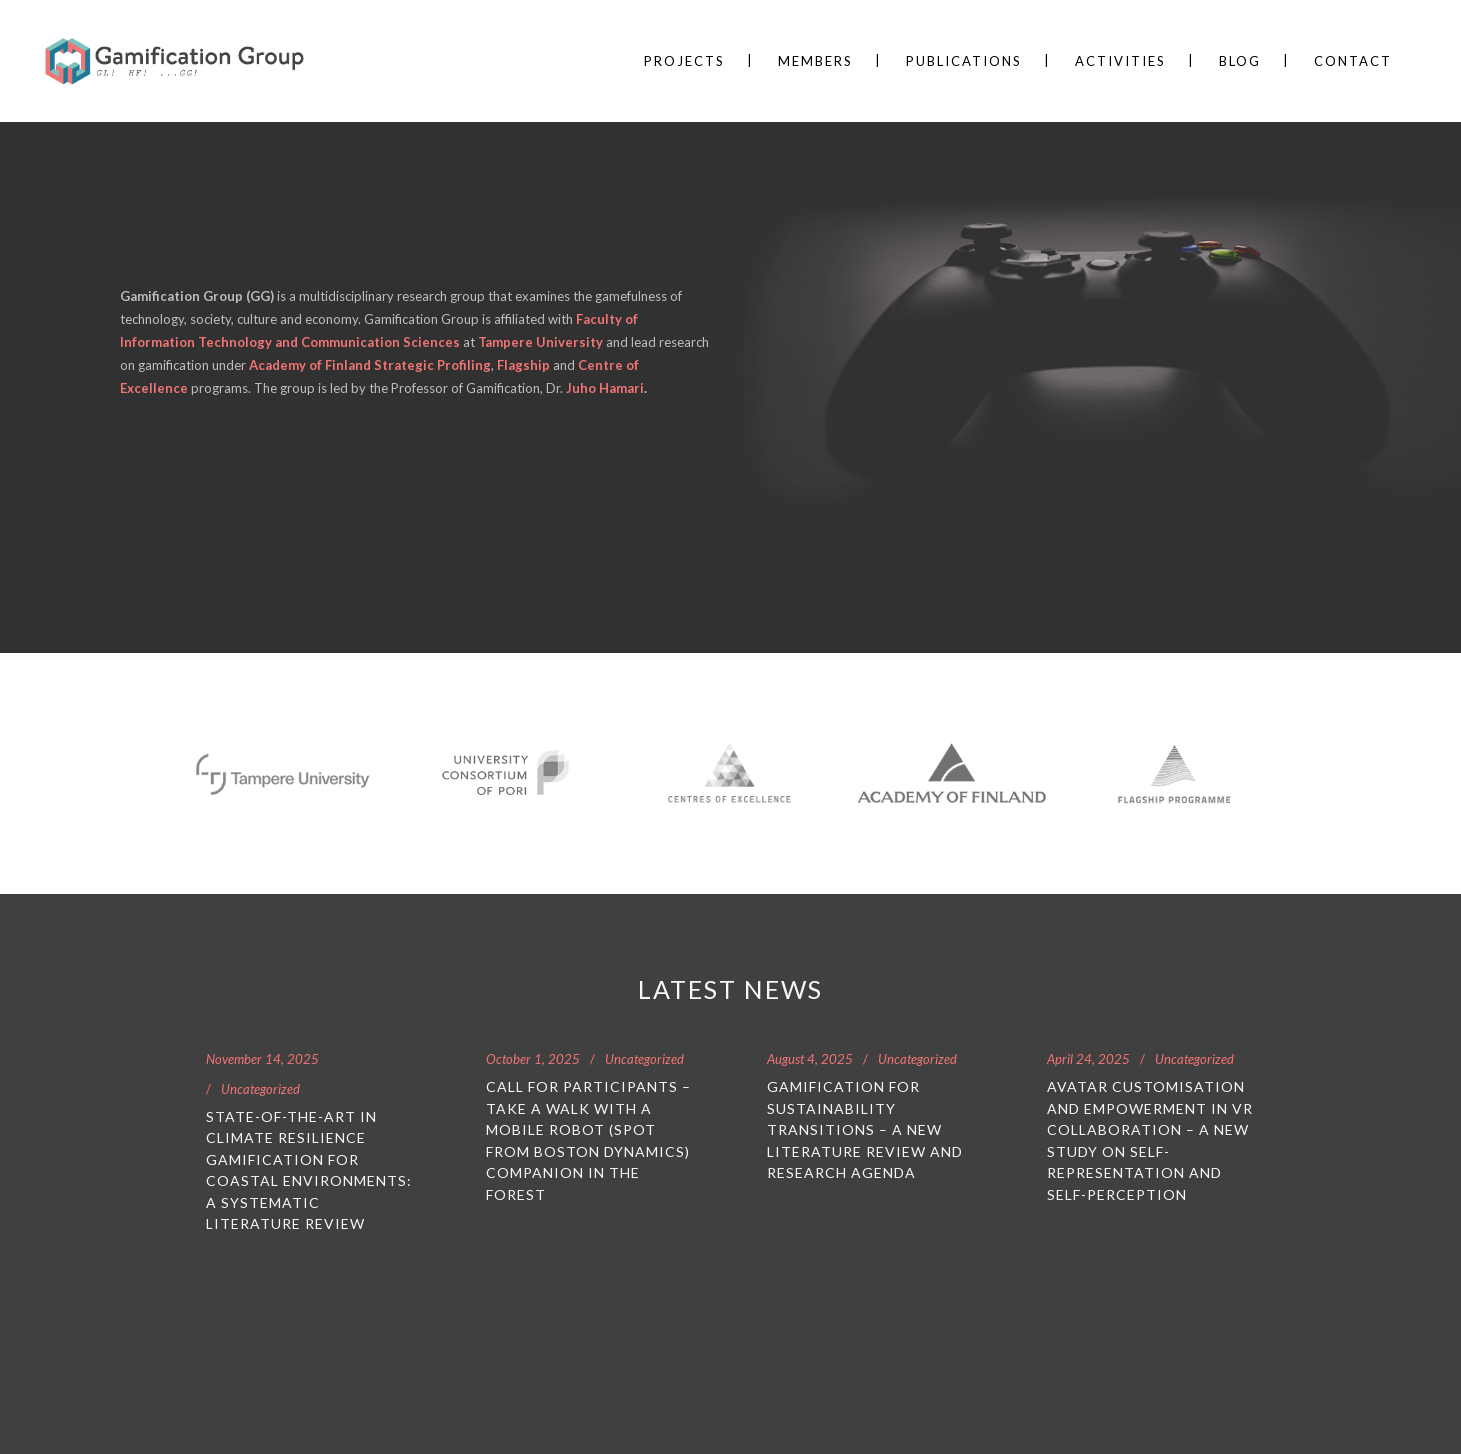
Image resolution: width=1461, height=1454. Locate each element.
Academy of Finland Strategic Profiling (370, 365)
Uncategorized (260, 1089)
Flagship (523, 365)
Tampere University (540, 342)
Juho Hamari (603, 388)
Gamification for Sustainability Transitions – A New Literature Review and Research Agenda (865, 1129)
